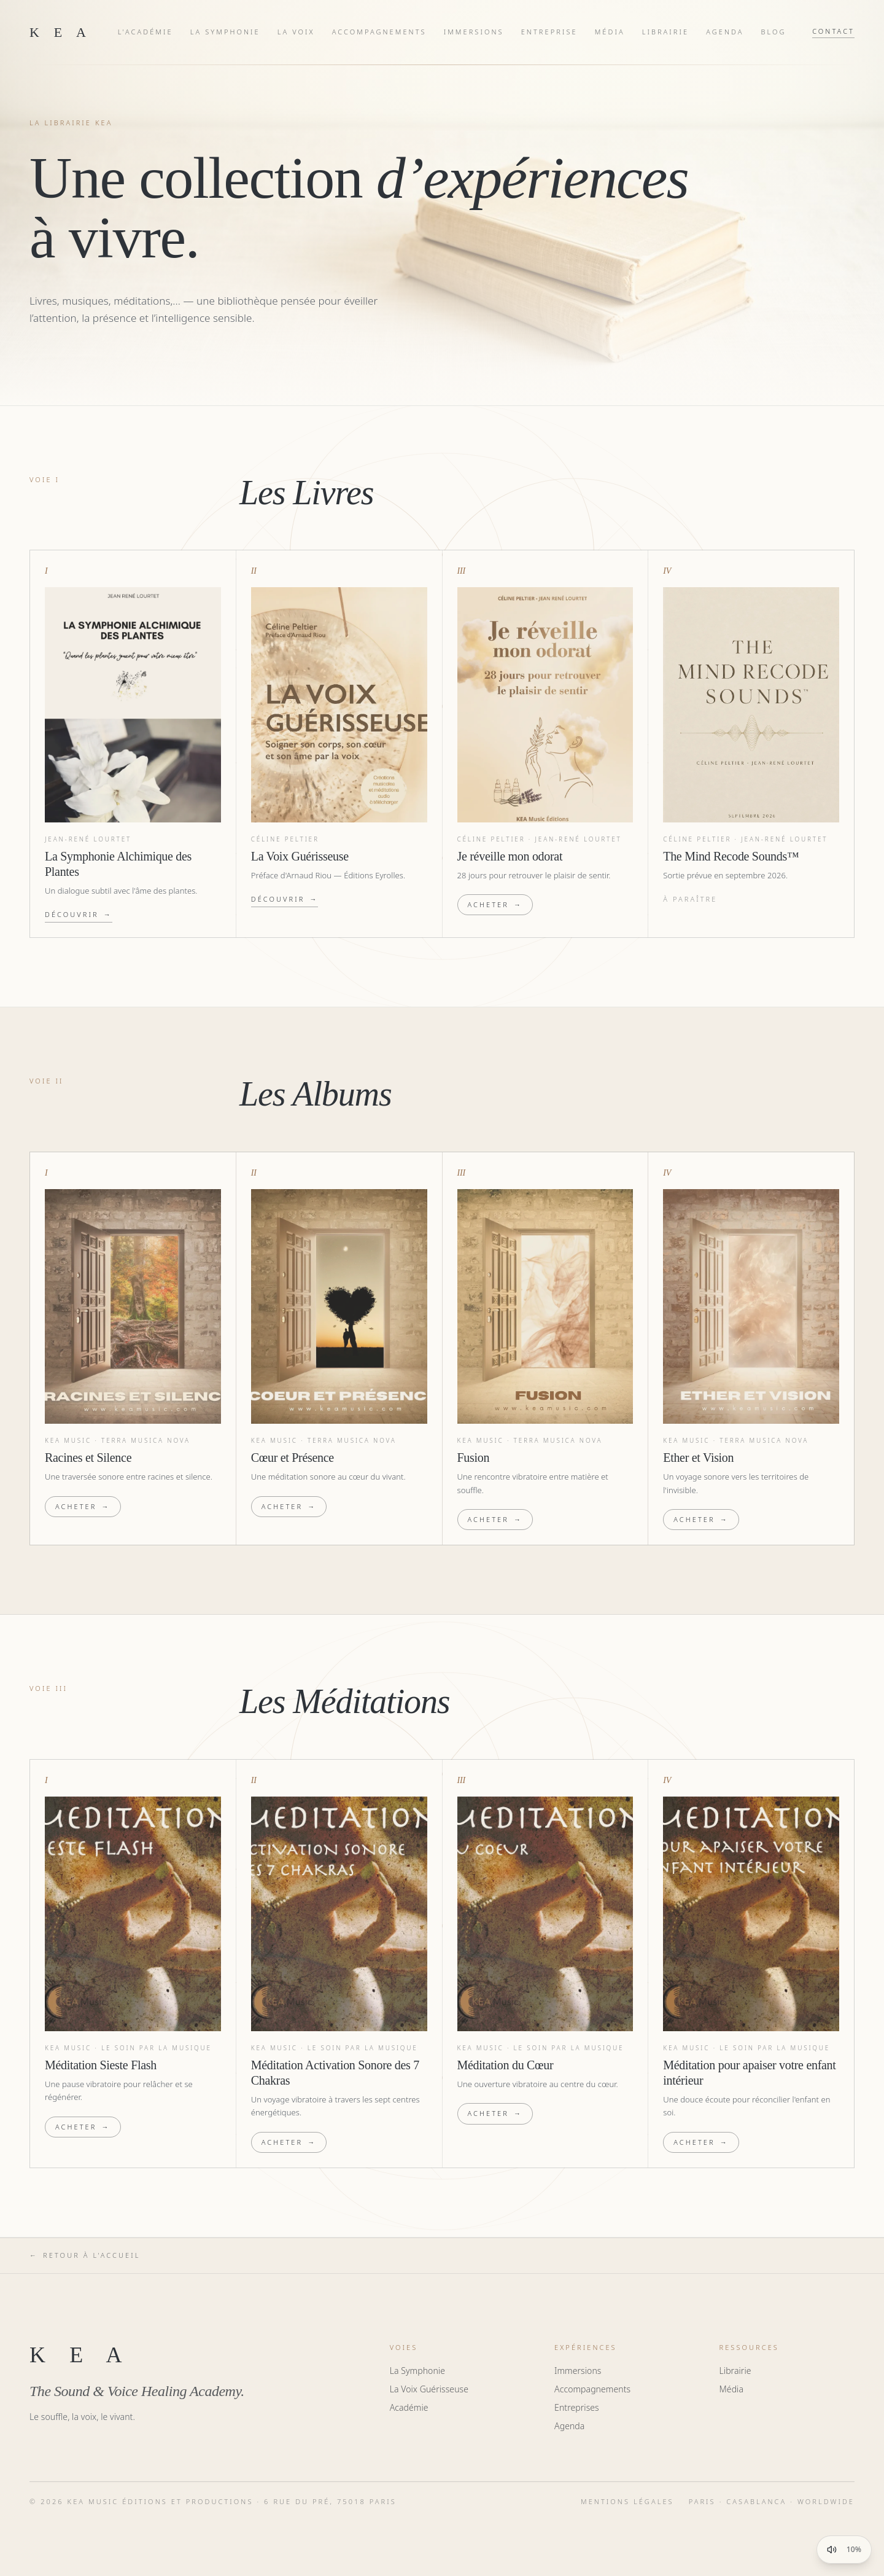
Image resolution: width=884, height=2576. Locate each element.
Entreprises (576, 2407)
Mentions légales (627, 2501)
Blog (773, 31)
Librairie (665, 31)
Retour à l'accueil (84, 2255)
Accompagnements (379, 31)
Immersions (474, 31)
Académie (409, 2407)
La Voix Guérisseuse (429, 2389)
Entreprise (549, 31)
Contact (833, 31)
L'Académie (145, 31)
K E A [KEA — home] (60, 32)
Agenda (724, 31)
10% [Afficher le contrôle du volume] (854, 2550)
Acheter (495, 905)
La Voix (296, 31)
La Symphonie (225, 31)
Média (610, 31)
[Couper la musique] (832, 2549)
